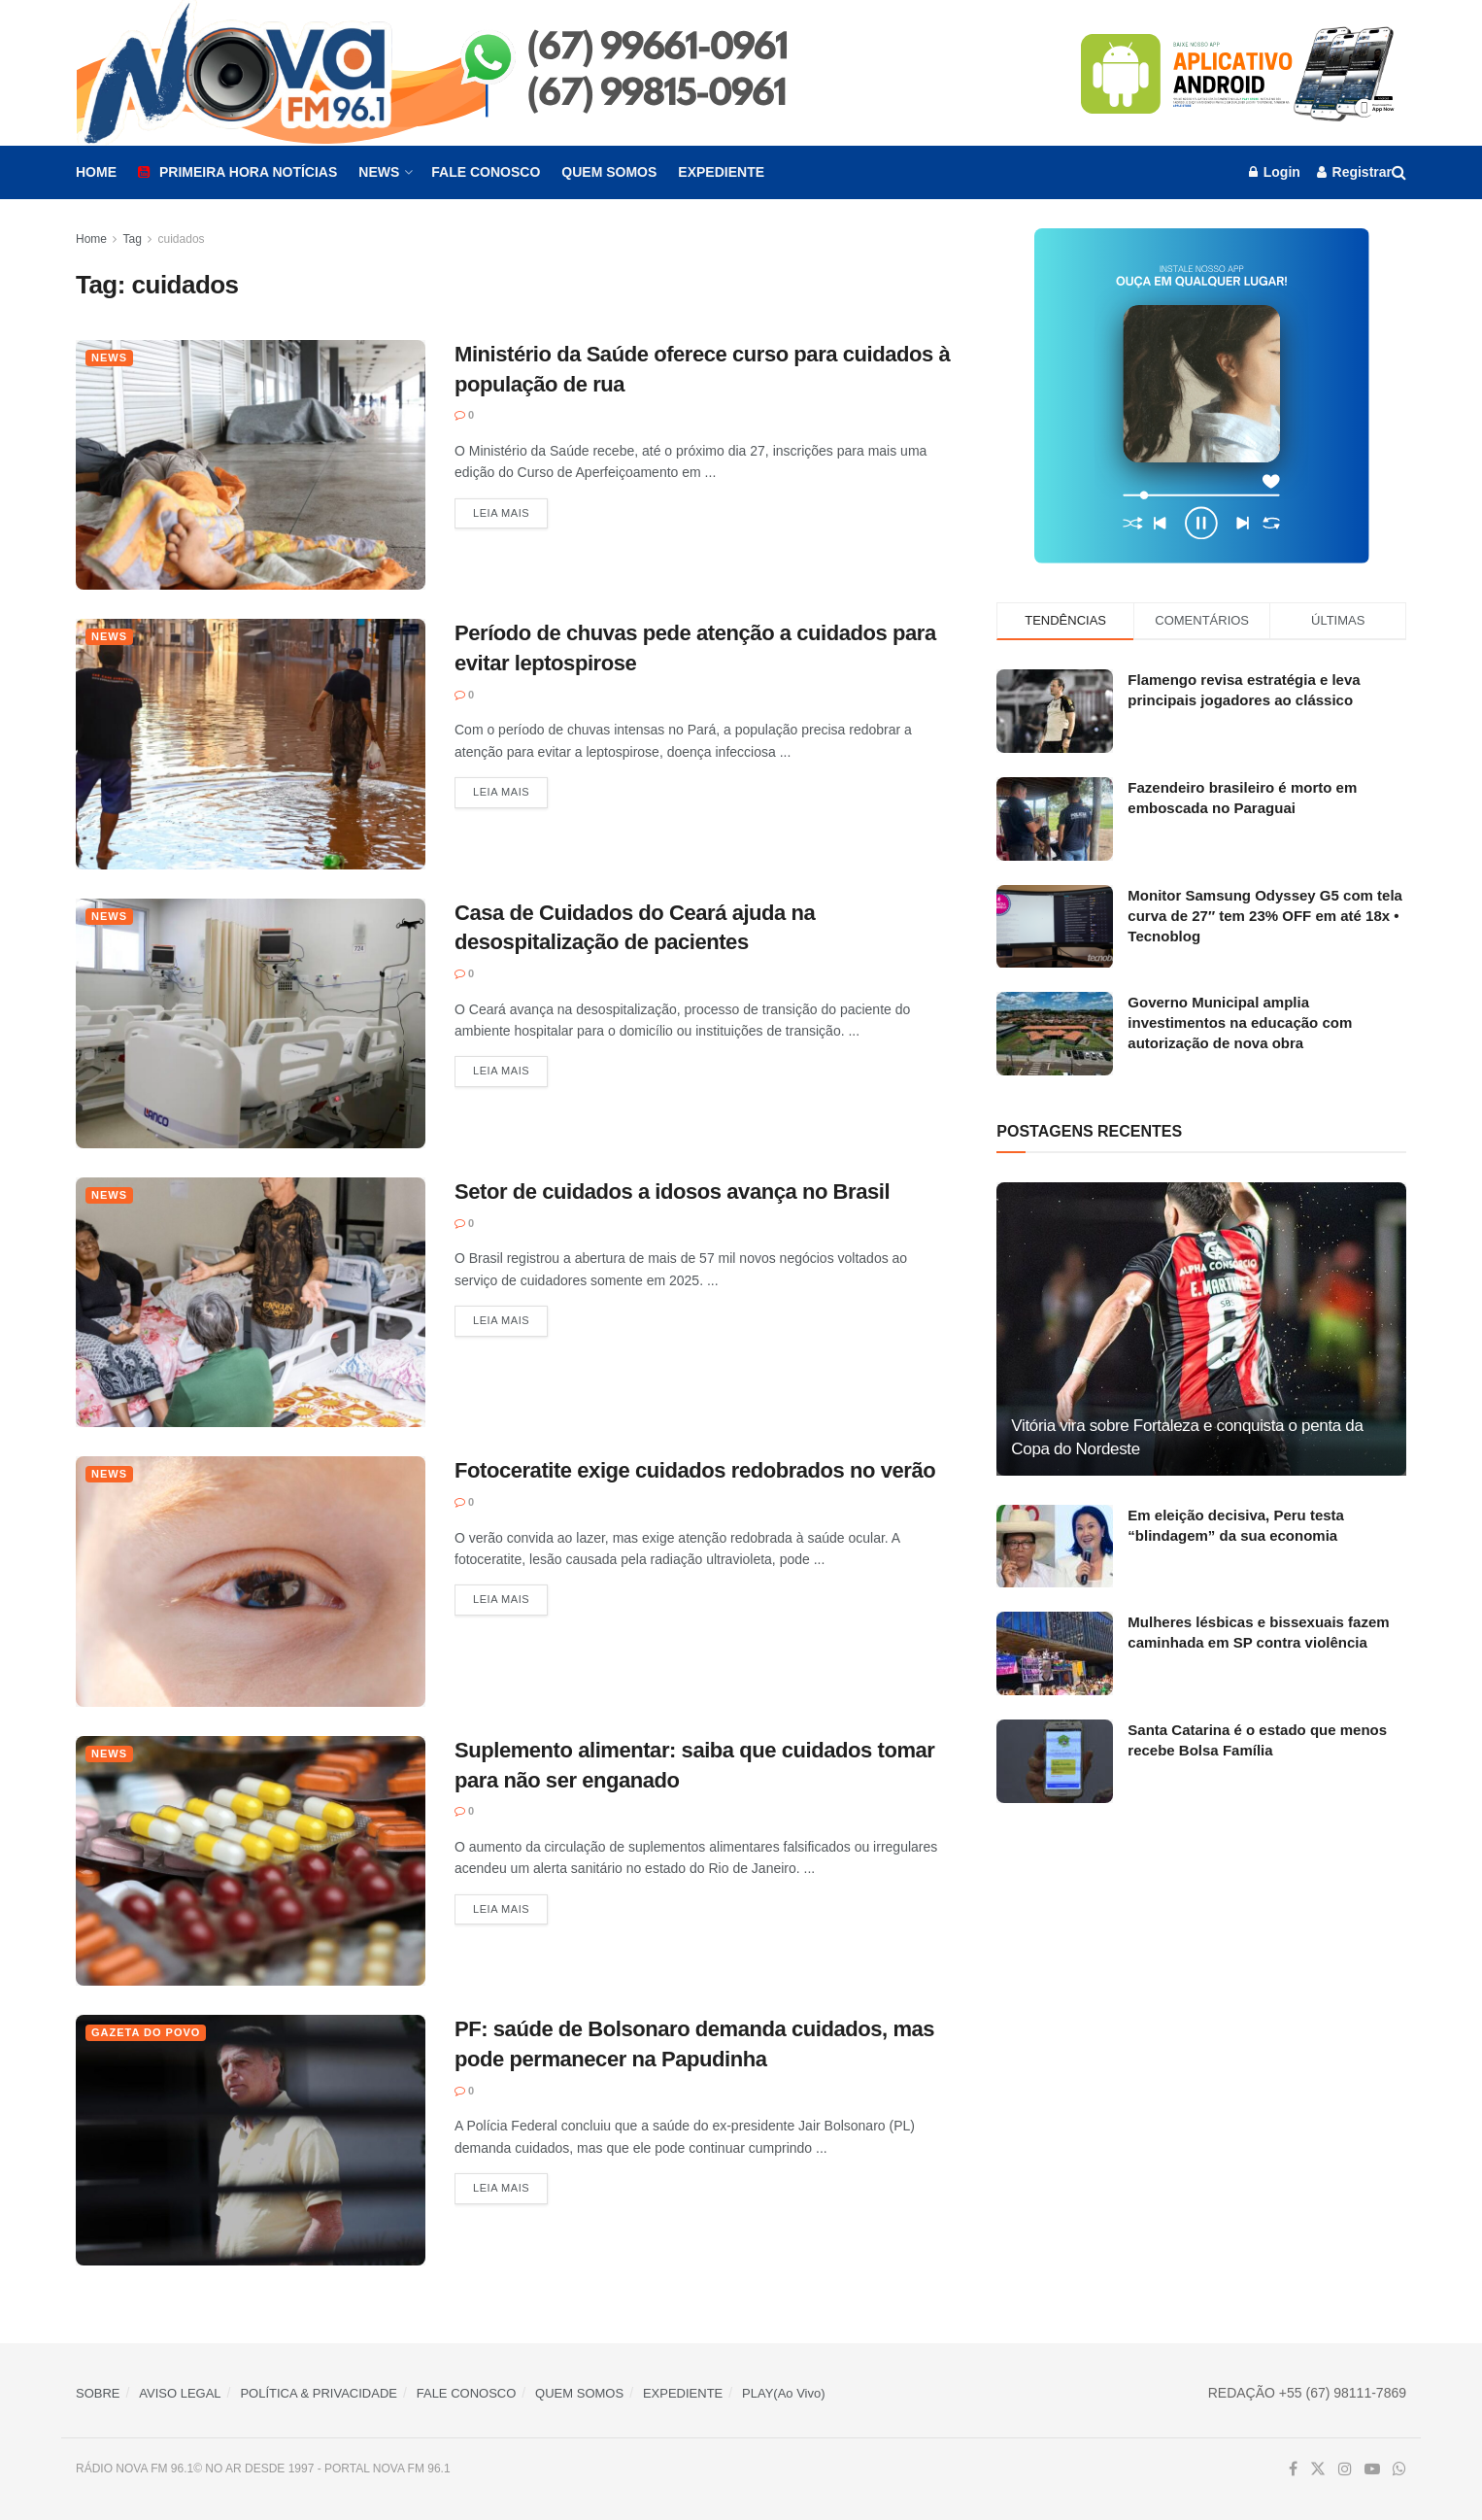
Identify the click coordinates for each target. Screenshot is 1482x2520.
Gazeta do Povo (145, 2032)
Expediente (721, 172)
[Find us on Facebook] (1293, 2469)
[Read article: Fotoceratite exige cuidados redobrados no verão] (250, 1581)
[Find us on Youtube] (1372, 2469)
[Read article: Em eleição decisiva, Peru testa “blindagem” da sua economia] (1054, 1546)
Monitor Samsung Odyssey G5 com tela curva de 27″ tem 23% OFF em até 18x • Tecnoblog (1265, 915)
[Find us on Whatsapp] (1399, 2469)
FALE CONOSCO (467, 2393)
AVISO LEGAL (179, 2393)
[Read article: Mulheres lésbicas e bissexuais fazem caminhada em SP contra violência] (1054, 1653)
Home (96, 172)
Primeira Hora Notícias (237, 172)
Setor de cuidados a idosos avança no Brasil (672, 1191)
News (378, 172)
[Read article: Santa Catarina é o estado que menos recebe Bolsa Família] (1054, 1761)
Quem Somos (609, 172)
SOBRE (98, 2393)
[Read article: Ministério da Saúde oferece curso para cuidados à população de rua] (250, 465)
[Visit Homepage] (475, 73)
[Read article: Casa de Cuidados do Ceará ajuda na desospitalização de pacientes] (250, 1023)
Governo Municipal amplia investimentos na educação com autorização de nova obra (1240, 1022)
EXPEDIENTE (683, 2393)
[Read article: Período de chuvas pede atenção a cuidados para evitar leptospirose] (250, 743)
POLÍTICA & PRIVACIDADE (318, 2393)
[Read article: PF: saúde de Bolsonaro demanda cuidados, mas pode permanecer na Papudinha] (250, 2140)
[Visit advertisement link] (1238, 72)
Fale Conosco (485, 172)
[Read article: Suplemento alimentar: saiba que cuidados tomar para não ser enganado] (250, 1861)
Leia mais (510, 512)
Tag (131, 239)
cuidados (181, 239)
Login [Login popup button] (1274, 172)
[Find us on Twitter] (1318, 2469)
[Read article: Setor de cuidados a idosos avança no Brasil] (250, 1302)
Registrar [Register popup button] (1354, 172)
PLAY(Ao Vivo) (783, 2393)
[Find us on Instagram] (1345, 2469)
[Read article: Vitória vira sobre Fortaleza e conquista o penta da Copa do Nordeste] (1201, 1328)
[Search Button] (1399, 172)
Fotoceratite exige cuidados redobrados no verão (695, 1470)
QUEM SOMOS (579, 2393)
